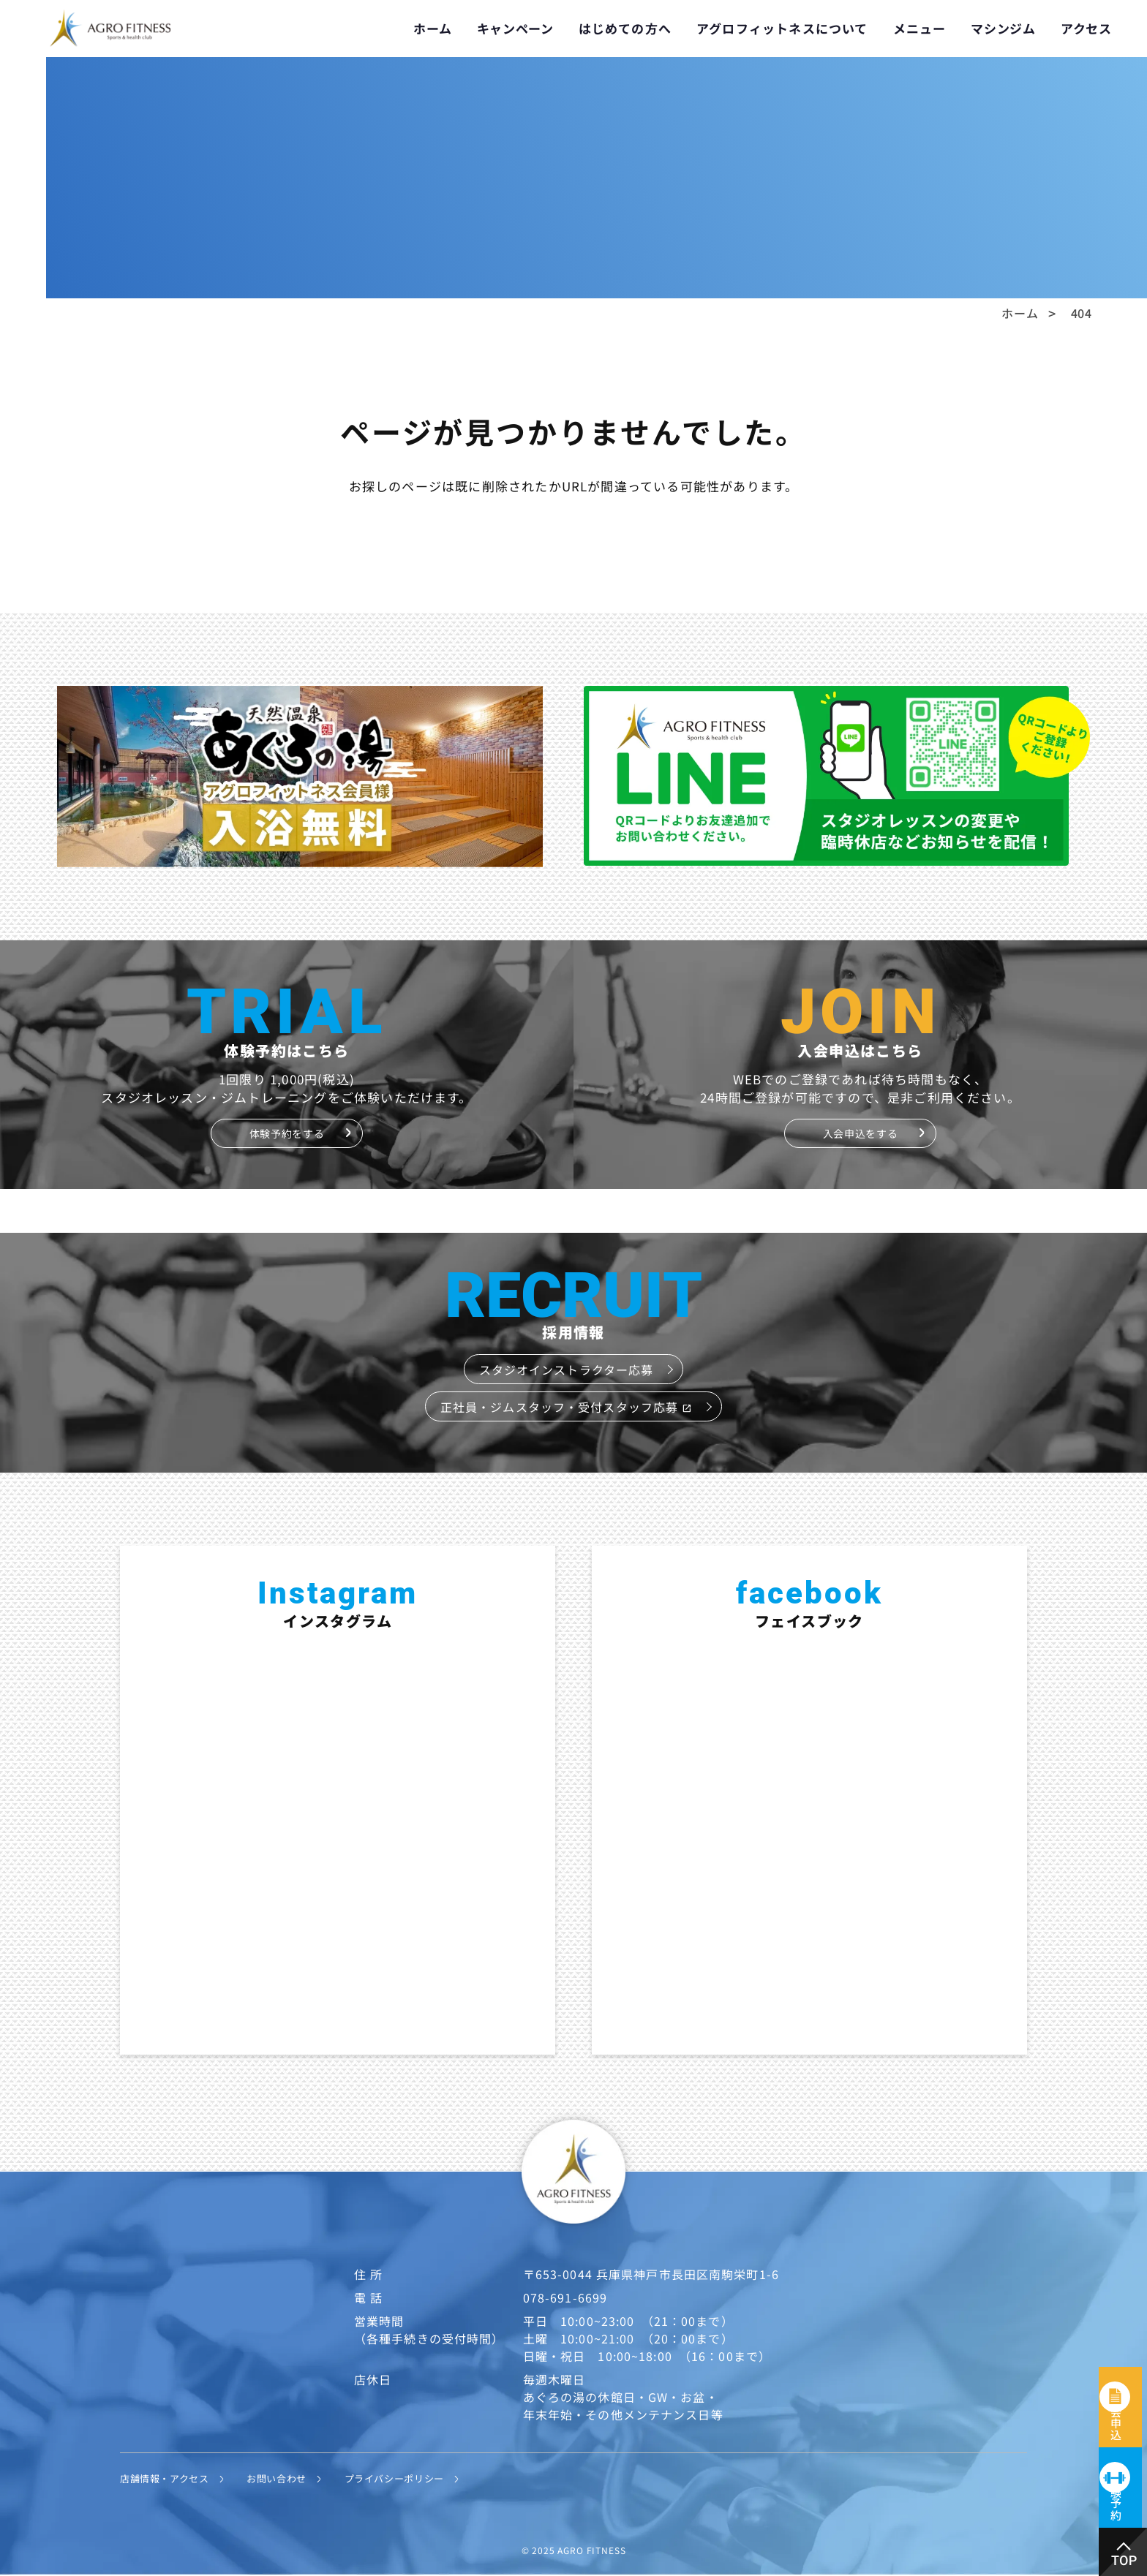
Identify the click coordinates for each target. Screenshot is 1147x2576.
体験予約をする (286, 1133)
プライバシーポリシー (419, 2478)
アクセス (1086, 28)
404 (1081, 313)
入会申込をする (860, 1133)
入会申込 (1123, 2346)
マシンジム (1003, 28)
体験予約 (1123, 2480)
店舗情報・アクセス (171, 2478)
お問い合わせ (291, 2478)
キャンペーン (515, 28)
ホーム (432, 28)
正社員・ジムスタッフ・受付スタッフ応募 (566, 1407)
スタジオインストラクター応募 (566, 1369)
